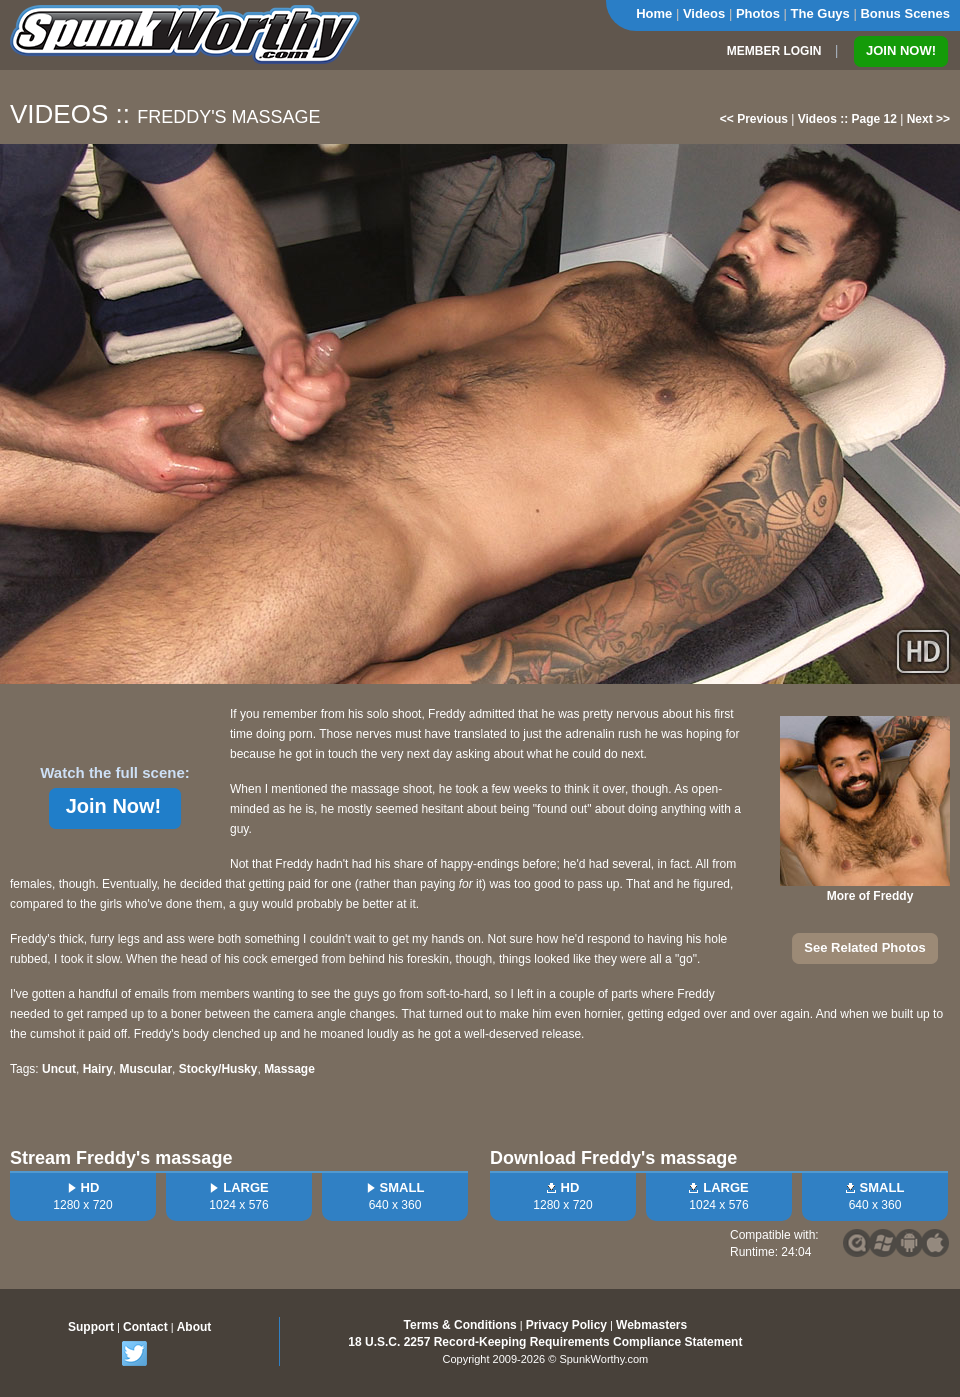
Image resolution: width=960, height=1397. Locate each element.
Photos (758, 13)
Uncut (59, 1069)
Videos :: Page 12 (847, 119)
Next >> (928, 119)
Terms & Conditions (460, 1325)
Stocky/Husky (218, 1069)
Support (91, 1327)
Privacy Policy (566, 1325)
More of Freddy (870, 896)
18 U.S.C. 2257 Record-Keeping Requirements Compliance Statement (545, 1342)
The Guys (820, 13)
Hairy (98, 1069)
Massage (289, 1069)
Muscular (145, 1069)
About (194, 1327)
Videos (704, 13)
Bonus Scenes (905, 13)
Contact (145, 1327)
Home (654, 13)
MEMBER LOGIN (774, 51)
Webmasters (651, 1325)
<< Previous (754, 119)
